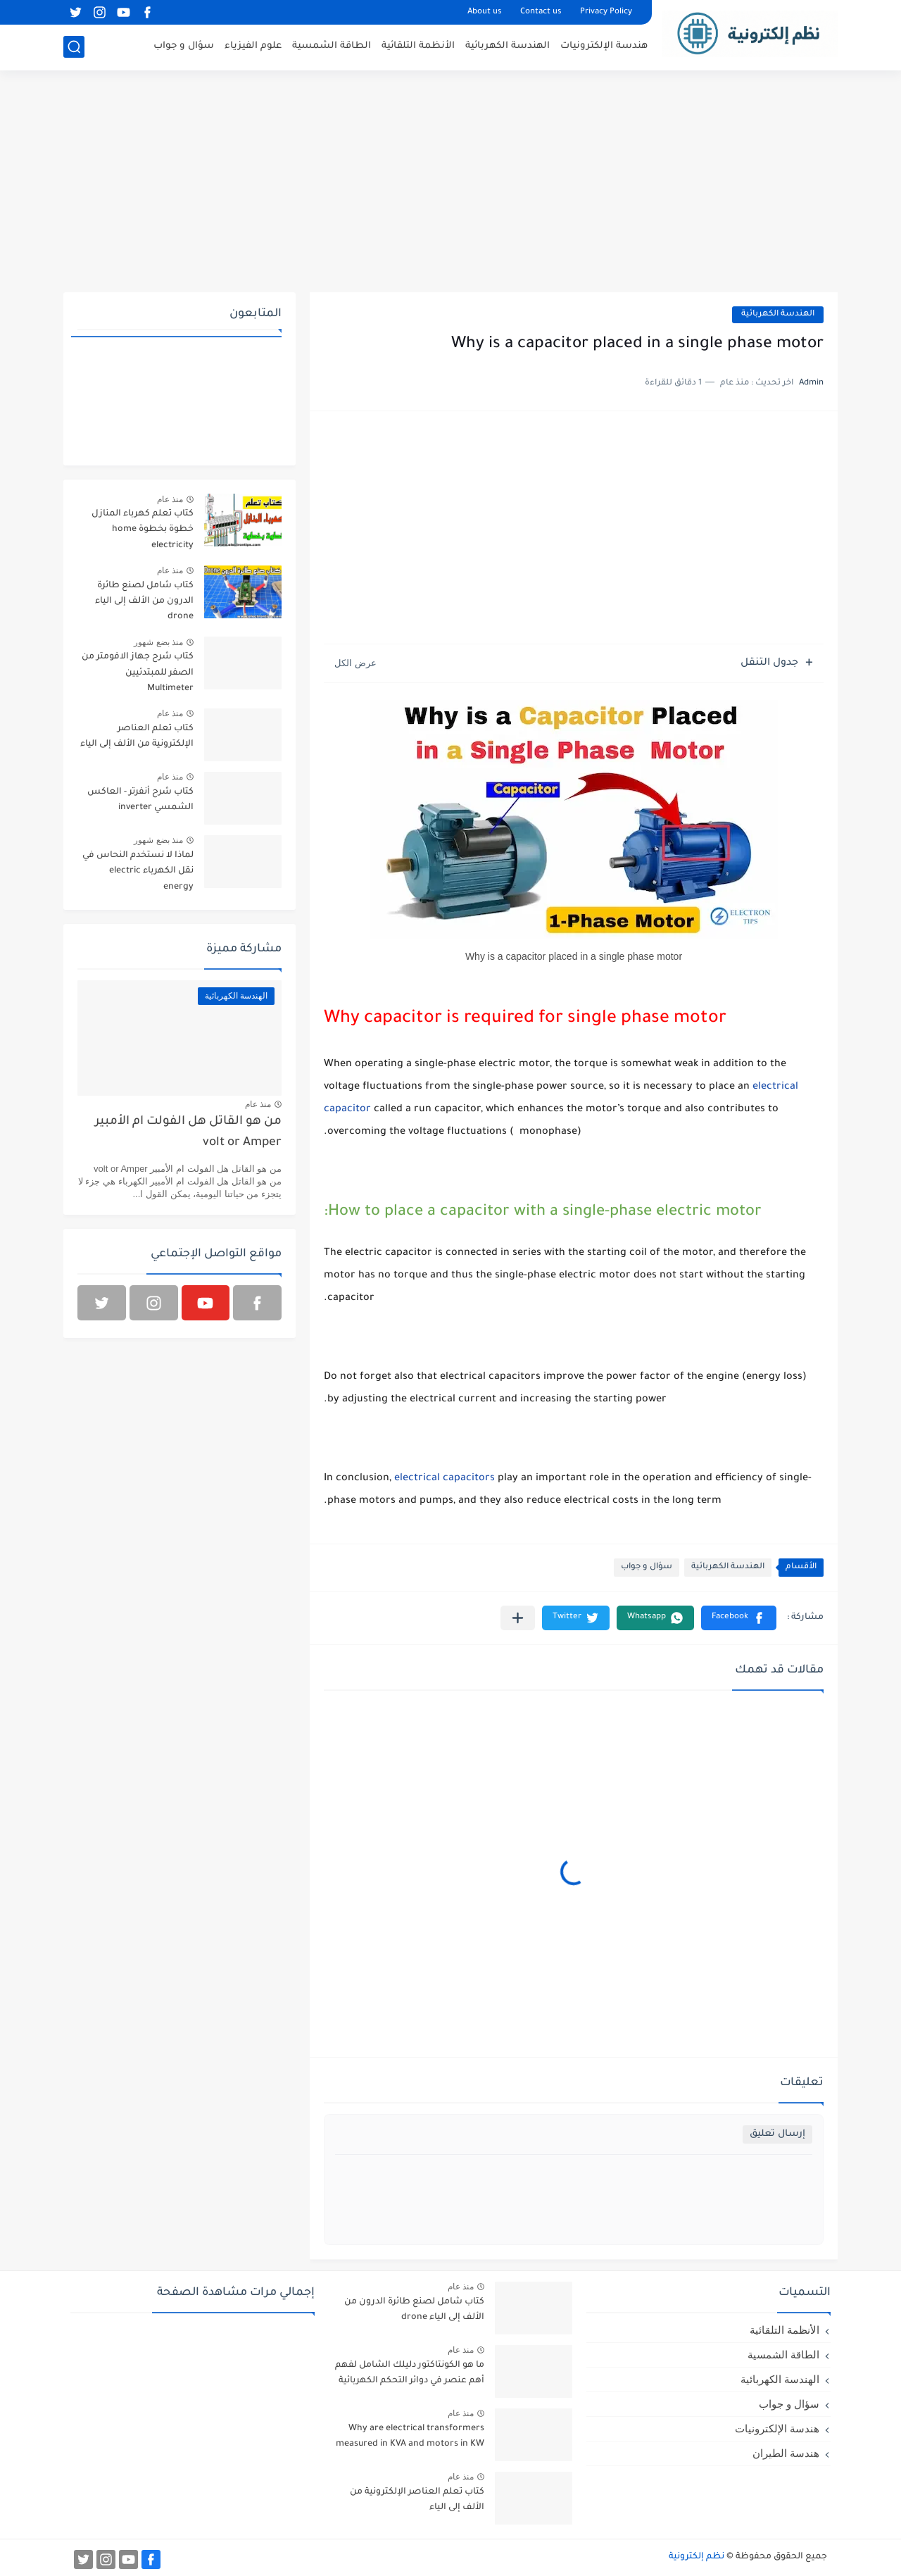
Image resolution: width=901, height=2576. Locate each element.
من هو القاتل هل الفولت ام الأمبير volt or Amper (188, 1132)
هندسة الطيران (785, 2453)
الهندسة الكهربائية (507, 46)
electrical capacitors (444, 1478)
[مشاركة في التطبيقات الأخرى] (517, 1618)
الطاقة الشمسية (331, 46)
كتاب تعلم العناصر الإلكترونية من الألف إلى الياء (137, 736)
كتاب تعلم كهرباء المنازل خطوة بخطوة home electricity (143, 530)
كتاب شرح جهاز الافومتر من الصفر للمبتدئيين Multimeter (138, 673)
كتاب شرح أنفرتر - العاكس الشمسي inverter (140, 800)
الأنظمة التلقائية (418, 46)
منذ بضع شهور (158, 642)
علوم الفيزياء (253, 46)
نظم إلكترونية (696, 2557)
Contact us (541, 12)
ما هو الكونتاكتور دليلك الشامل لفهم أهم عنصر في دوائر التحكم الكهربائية (409, 2373)
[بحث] (73, 47)
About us (484, 12)
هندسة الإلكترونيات (604, 46)
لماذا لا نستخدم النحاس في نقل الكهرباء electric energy (138, 871)
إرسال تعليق (777, 2134)
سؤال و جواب (183, 46)
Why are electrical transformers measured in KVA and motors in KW (410, 2436)
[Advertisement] (450, 183)
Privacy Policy (606, 12)
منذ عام (170, 499)
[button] (738, 1618)
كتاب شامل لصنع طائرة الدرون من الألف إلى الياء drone (144, 602)
